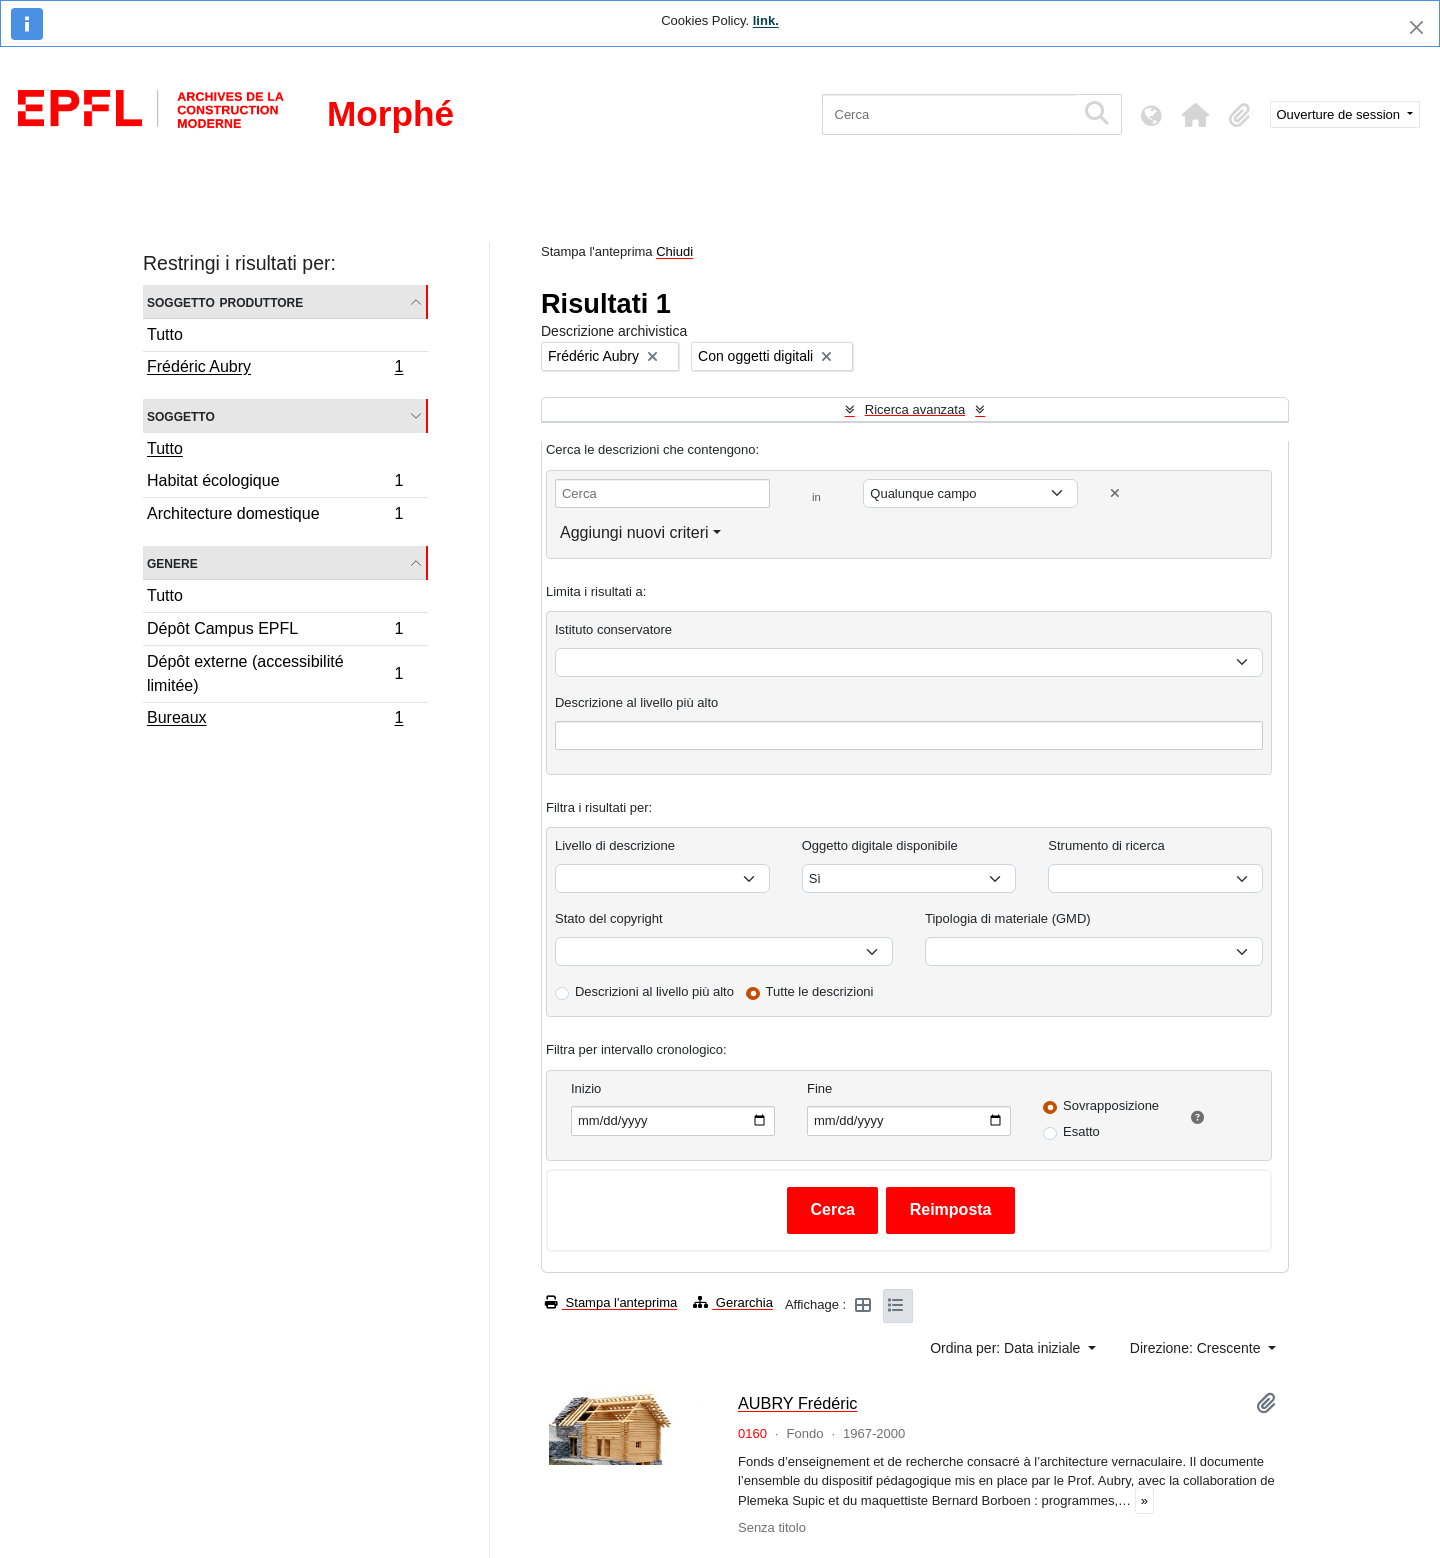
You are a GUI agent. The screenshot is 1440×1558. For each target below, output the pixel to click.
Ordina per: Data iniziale (1007, 1348)
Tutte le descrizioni (820, 991)
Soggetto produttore (225, 301)
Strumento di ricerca (1106, 845)
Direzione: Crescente (1197, 1348)
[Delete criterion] (1115, 493)
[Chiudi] (1416, 27)
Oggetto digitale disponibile (880, 845)
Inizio (586, 1088)
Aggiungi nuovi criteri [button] (634, 532)
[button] (1196, 115)
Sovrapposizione (1111, 1105)
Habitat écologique (275, 483)
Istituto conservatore (613, 629)
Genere (172, 562)
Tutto (165, 334)
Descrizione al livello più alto (636, 702)
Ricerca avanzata (915, 409)
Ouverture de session (1340, 114)
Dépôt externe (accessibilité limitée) (275, 673)
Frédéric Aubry (275, 369)
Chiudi (674, 251)
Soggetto (181, 415)
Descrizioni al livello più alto (654, 991)
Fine (819, 1088)
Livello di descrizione (615, 845)
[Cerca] (948, 114)
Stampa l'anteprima (611, 1302)
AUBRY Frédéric (798, 1403)
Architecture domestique (275, 516)
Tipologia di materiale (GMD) (1008, 918)
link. (766, 20)
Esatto (1081, 1131)
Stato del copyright (609, 918)
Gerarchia (733, 1302)
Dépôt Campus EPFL (275, 631)
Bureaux (275, 720)
